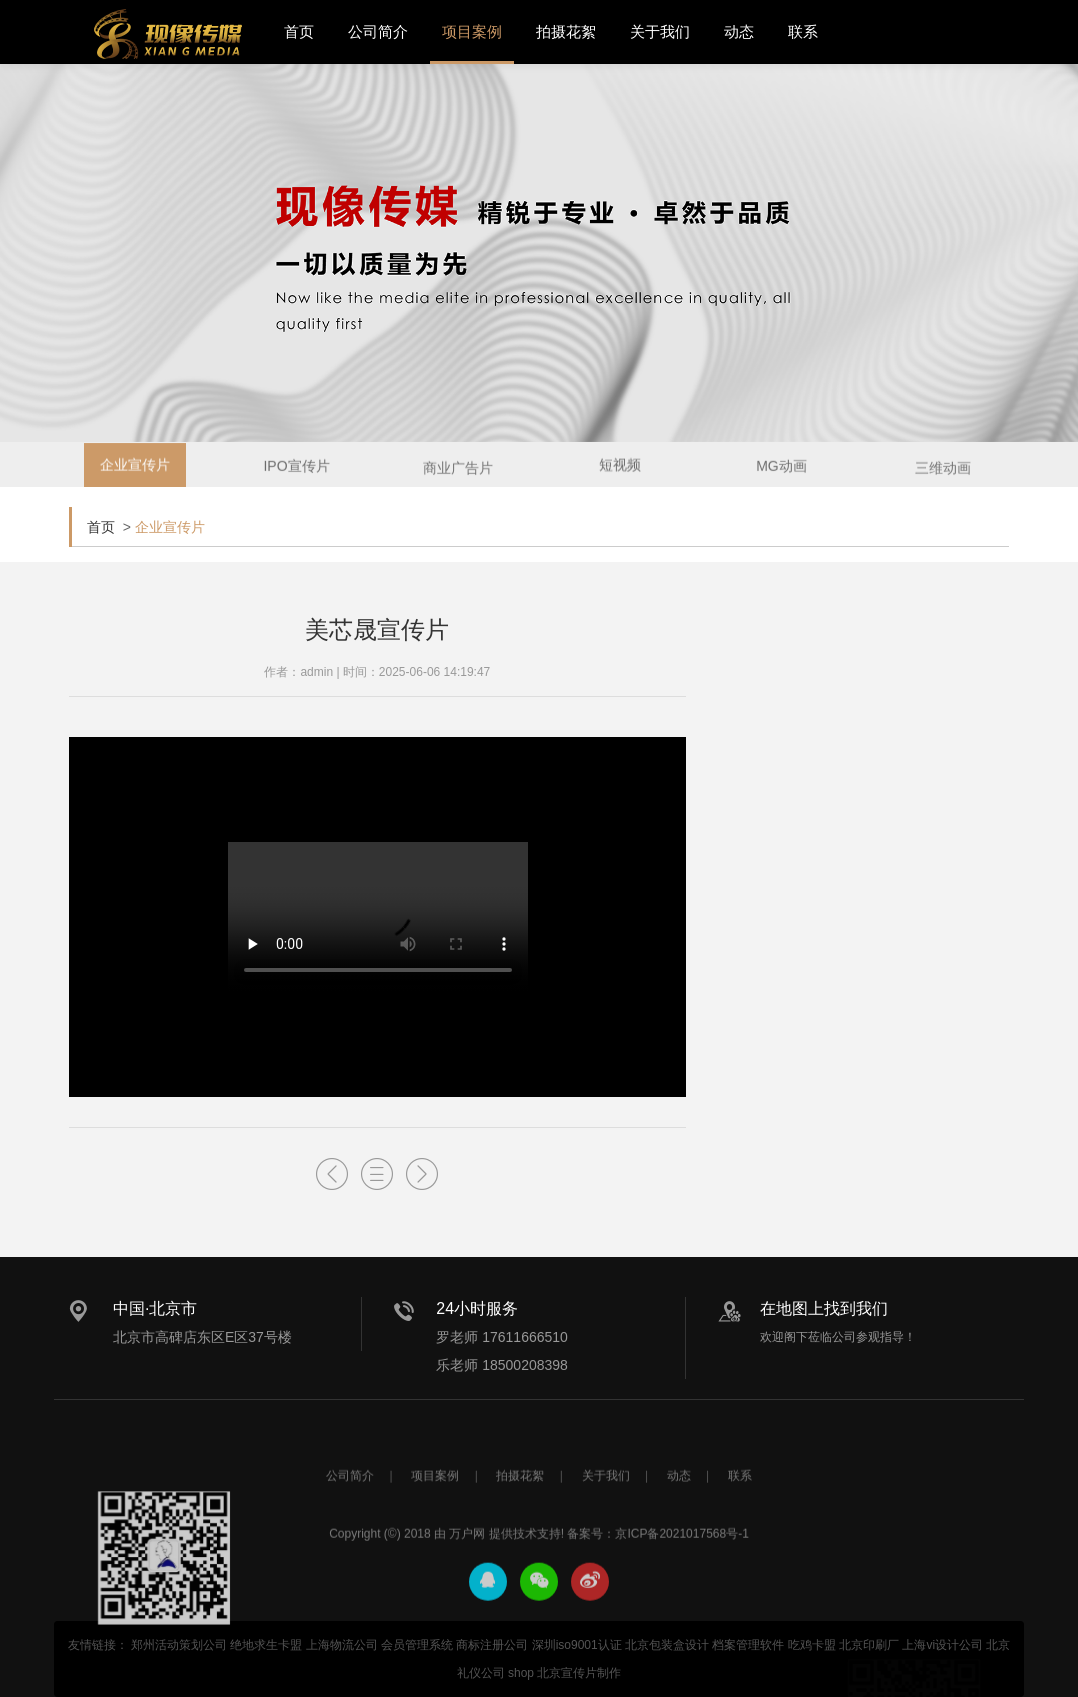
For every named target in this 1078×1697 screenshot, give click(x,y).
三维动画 (943, 479)
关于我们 (660, 31)
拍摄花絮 (566, 31)
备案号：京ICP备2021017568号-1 (657, 1600)
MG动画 (781, 474)
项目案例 (472, 31)
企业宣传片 (135, 471)
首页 (299, 31)
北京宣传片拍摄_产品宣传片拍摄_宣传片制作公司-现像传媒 (168, 34)
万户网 (467, 1600)
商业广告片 (458, 479)
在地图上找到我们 (824, 1308)
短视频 (620, 471)
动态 (739, 31)
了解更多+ (969, 752)
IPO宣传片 (296, 474)
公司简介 (378, 31)
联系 (803, 31)
